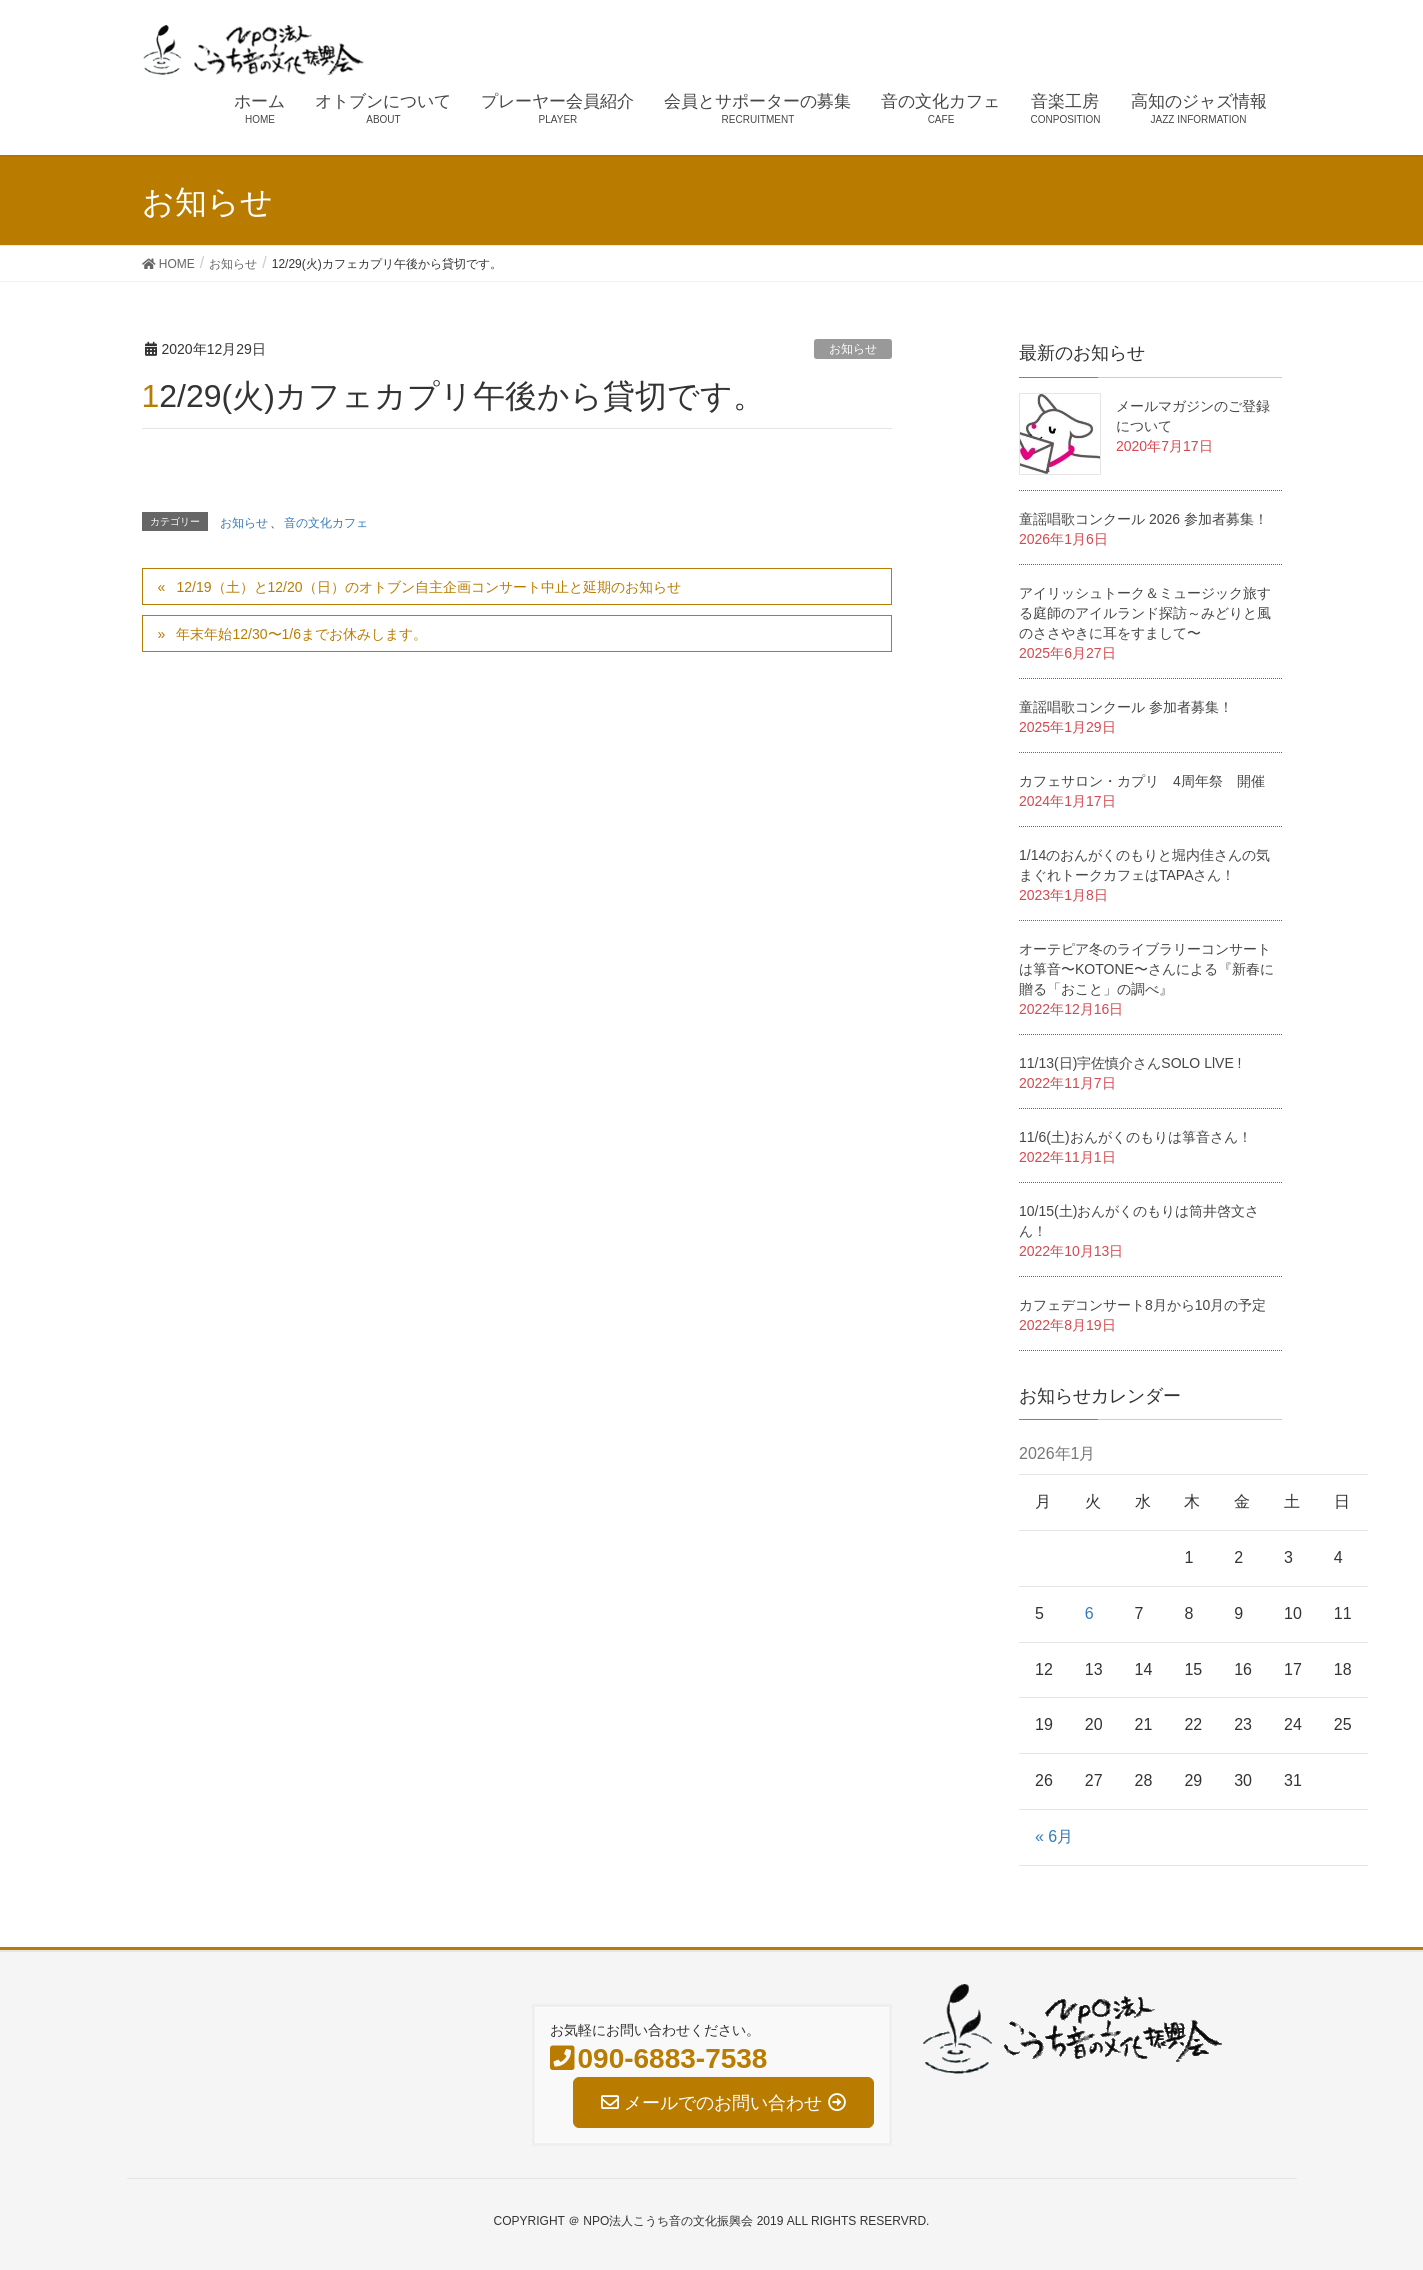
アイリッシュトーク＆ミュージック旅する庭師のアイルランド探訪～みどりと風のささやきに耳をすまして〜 (1145, 613)
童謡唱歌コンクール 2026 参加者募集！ (1143, 519)
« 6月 (1054, 1836)
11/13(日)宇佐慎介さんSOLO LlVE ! (1130, 1063)
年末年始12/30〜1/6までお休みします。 (301, 634)
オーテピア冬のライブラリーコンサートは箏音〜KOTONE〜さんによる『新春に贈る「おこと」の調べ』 (1146, 969)
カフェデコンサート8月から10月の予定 (1142, 1305)
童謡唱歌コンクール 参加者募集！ (1126, 707)
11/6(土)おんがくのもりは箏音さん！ (1135, 1137)
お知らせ (853, 349)
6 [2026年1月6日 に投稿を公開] (1089, 1613)
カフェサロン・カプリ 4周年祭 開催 (1142, 781)
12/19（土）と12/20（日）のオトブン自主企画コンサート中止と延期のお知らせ (428, 587)
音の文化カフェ (326, 523)
